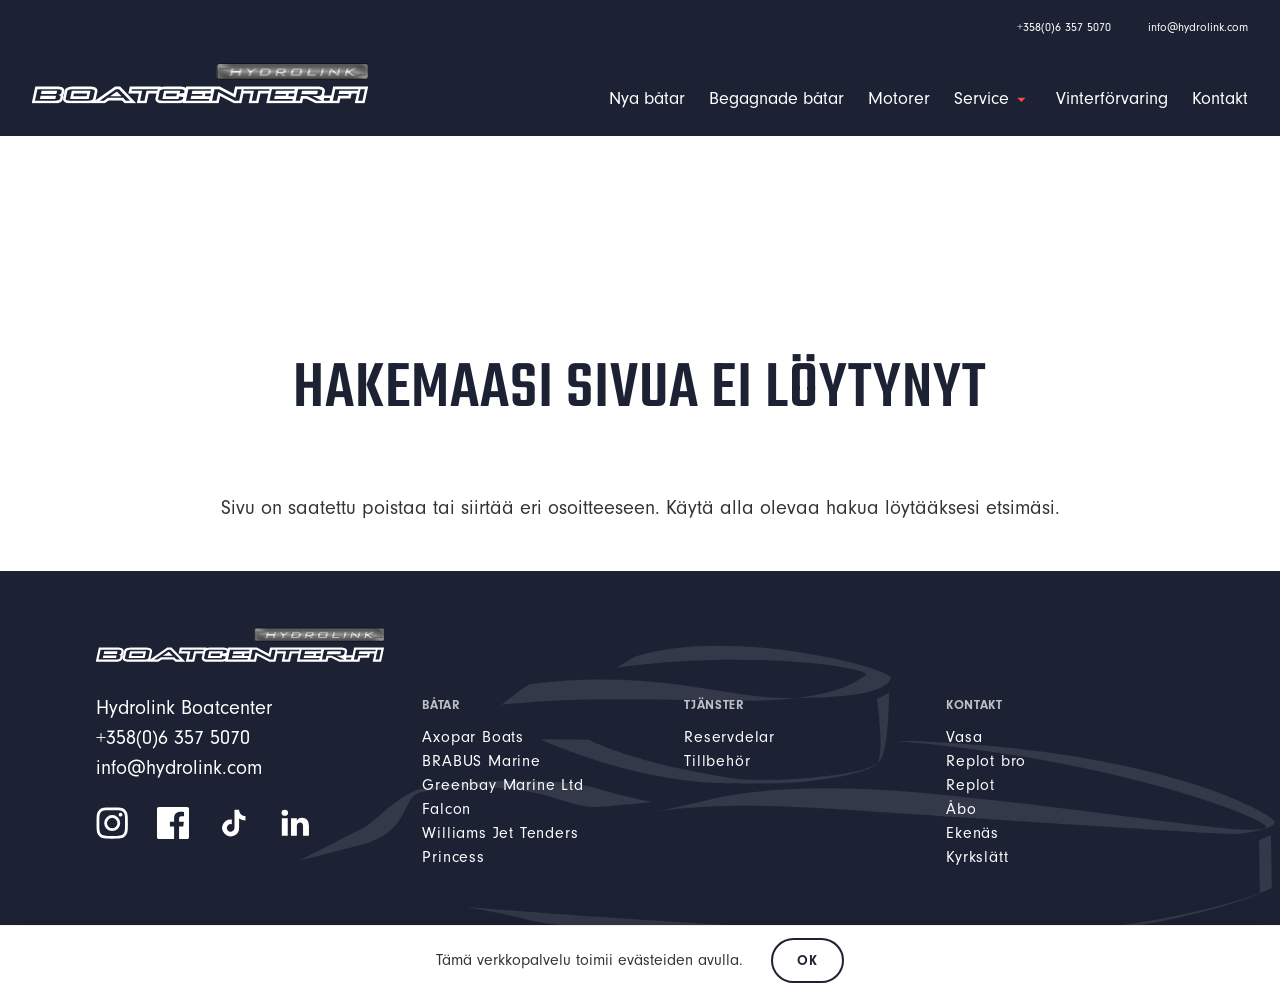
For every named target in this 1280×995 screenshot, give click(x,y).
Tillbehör (717, 761)
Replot (970, 785)
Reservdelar (729, 737)
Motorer (899, 98)
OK (807, 960)
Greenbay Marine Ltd (502, 785)
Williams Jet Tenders (500, 833)
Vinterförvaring (1112, 98)
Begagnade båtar (776, 98)
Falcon (446, 809)
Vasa (964, 737)
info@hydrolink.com (1198, 27)
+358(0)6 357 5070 (1064, 27)
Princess (453, 857)
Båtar (441, 704)
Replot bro (986, 761)
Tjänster (714, 704)
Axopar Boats (473, 737)
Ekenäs (972, 833)
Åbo (961, 809)
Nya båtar (647, 98)
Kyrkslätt (977, 857)
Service (981, 98)
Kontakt (1220, 98)
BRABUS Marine (481, 761)
